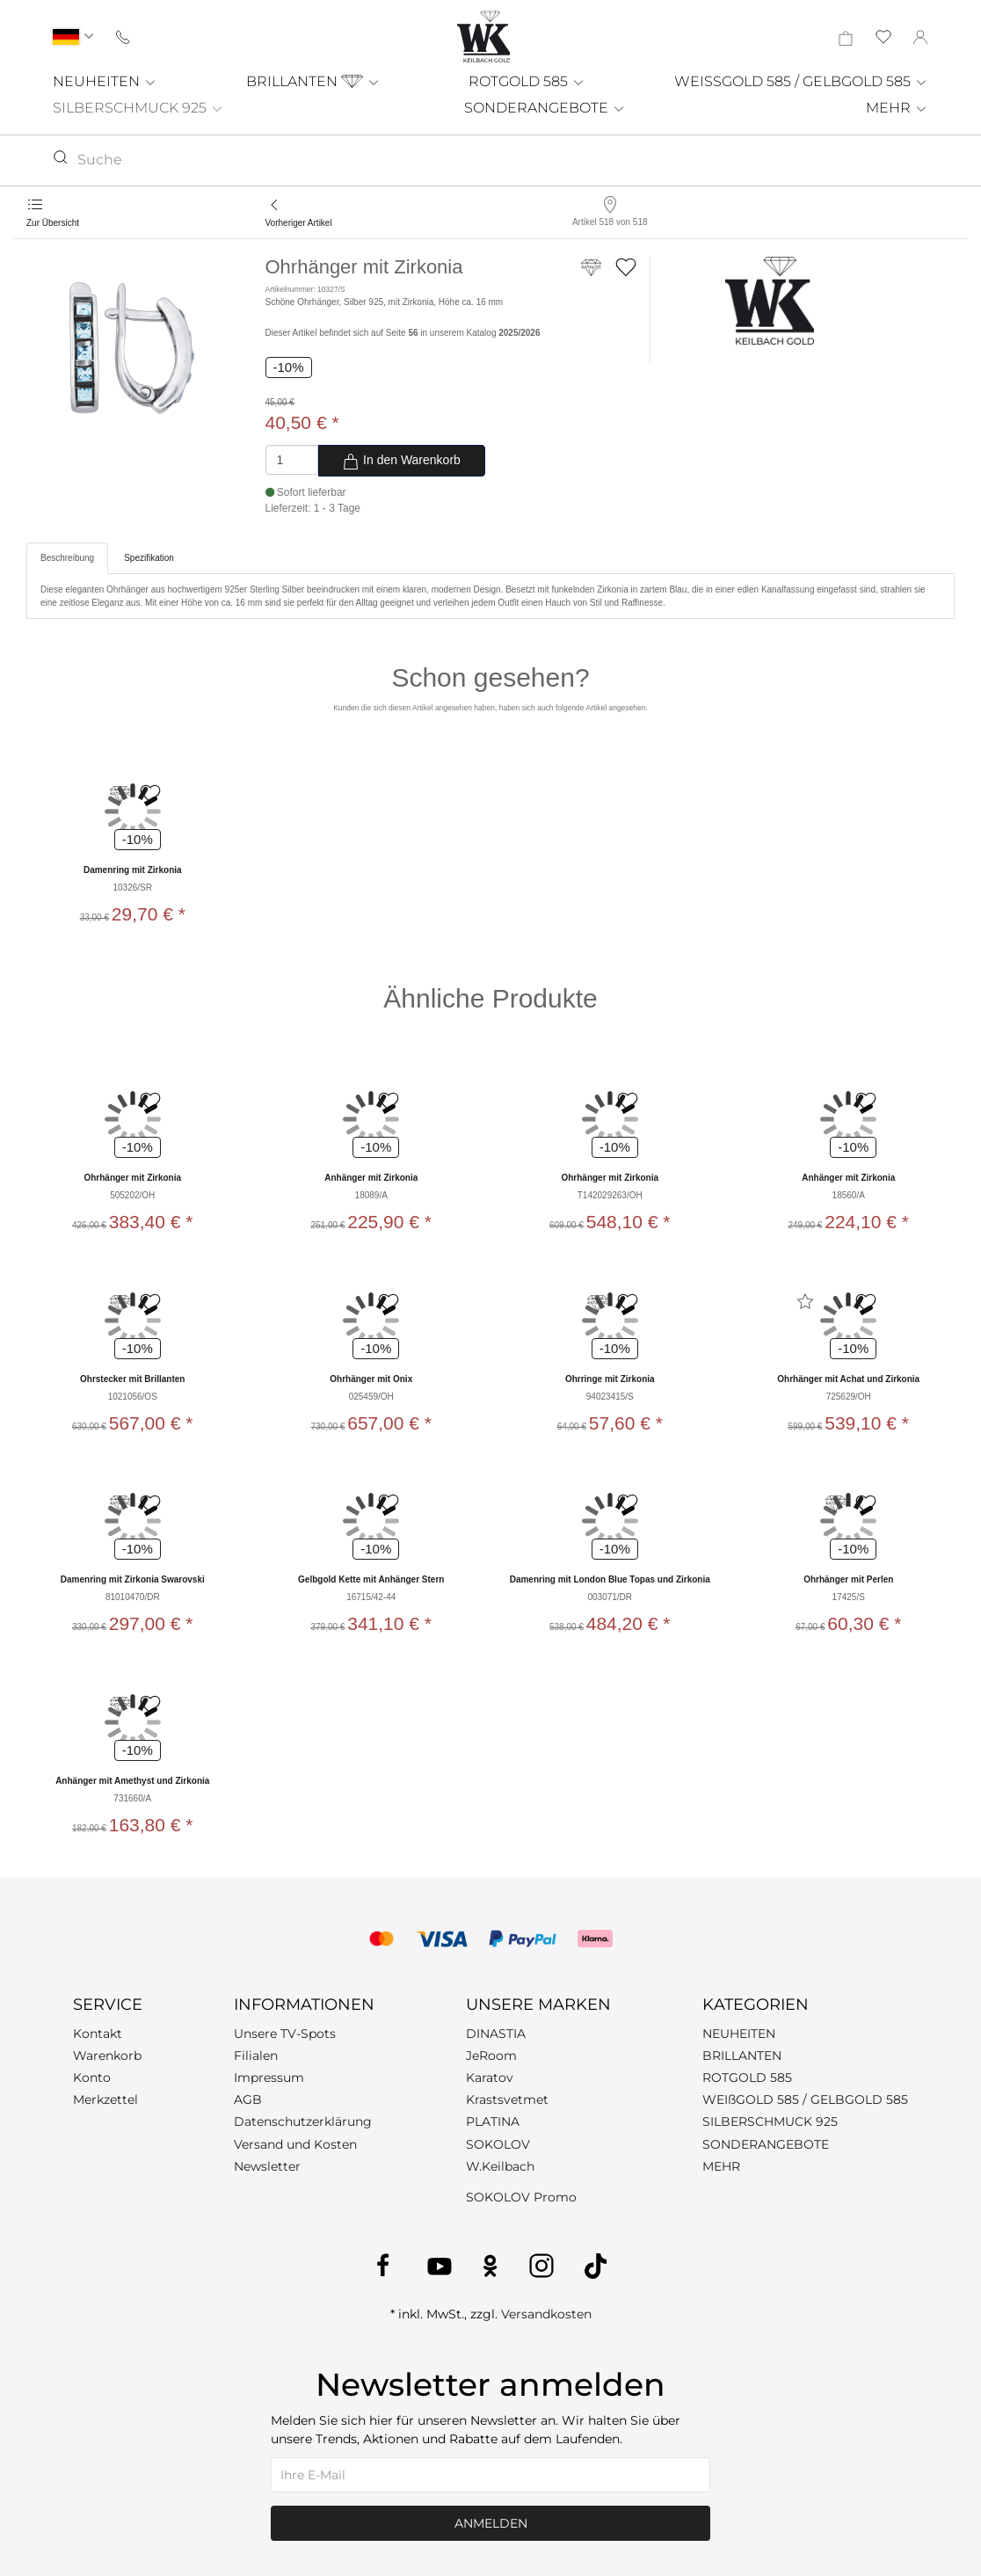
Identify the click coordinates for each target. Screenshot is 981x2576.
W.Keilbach (500, 2166)
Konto (92, 2077)
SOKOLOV (498, 2144)
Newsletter (267, 2166)
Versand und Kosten (295, 2144)
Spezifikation (149, 558)
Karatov (489, 2077)
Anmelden (490, 2523)
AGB (248, 2099)
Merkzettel (105, 2099)
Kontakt (97, 2033)
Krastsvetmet (507, 2099)
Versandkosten (546, 2314)
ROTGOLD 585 (527, 81)
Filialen (256, 2055)
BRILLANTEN (313, 81)
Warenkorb (107, 2055)
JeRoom (491, 2055)
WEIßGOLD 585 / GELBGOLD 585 (805, 2099)
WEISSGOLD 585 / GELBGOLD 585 (801, 81)
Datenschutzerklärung (303, 2121)
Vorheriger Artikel (298, 223)
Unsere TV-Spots (285, 2033)
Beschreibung (67, 558)
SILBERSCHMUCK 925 (138, 107)
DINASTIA (496, 2033)
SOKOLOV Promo (521, 2197)
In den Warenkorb (401, 461)
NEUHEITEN (105, 81)
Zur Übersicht (52, 223)
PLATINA (493, 2121)
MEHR (897, 107)
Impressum (269, 2077)
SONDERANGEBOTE (545, 107)
